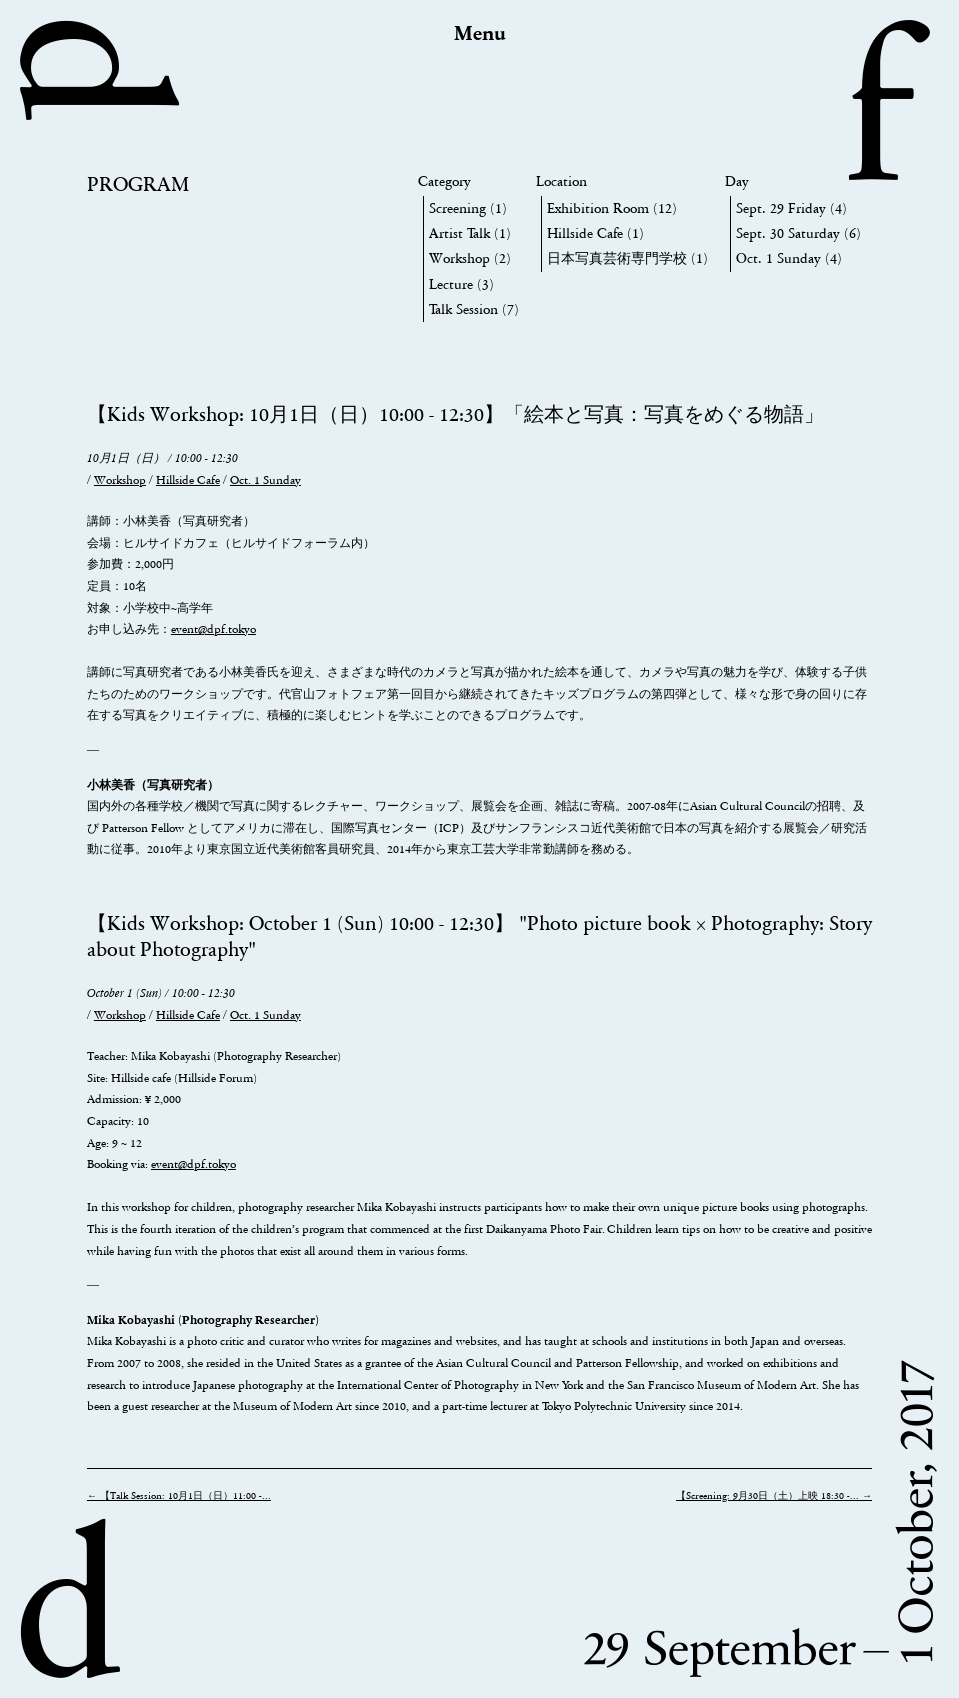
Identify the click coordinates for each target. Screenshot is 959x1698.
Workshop (459, 258)
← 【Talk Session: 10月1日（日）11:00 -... (179, 1496)
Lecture (451, 284)
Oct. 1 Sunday (778, 258)
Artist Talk (459, 233)
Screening (457, 208)
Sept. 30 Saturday (788, 233)
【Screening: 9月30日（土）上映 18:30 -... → (774, 1496)
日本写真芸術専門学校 (617, 258)
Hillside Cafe (585, 233)
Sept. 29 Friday (781, 208)
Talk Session (463, 309)
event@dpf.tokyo (213, 629)
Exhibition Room (598, 208)
